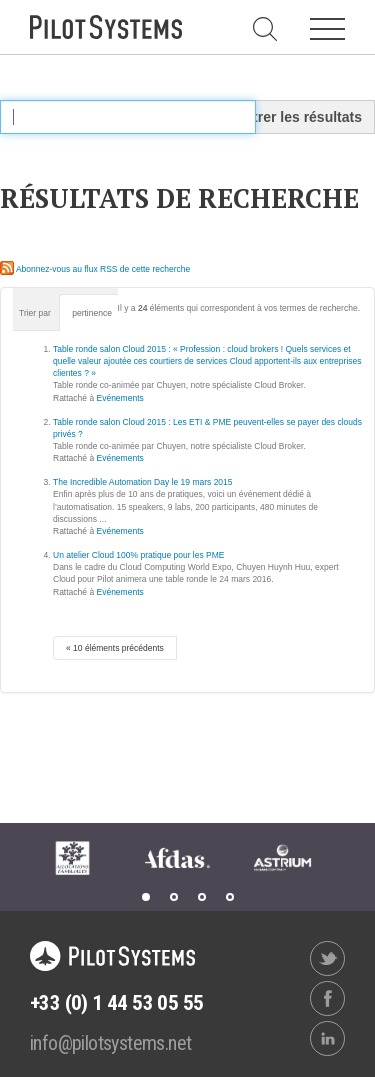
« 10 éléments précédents (115, 648)
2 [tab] (174, 897)
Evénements (120, 398)
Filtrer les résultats (299, 117)
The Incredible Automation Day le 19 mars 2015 (143, 482)
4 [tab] (230, 897)
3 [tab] (202, 897)
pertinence (92, 313)
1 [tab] (146, 897)
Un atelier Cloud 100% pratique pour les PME (139, 555)
